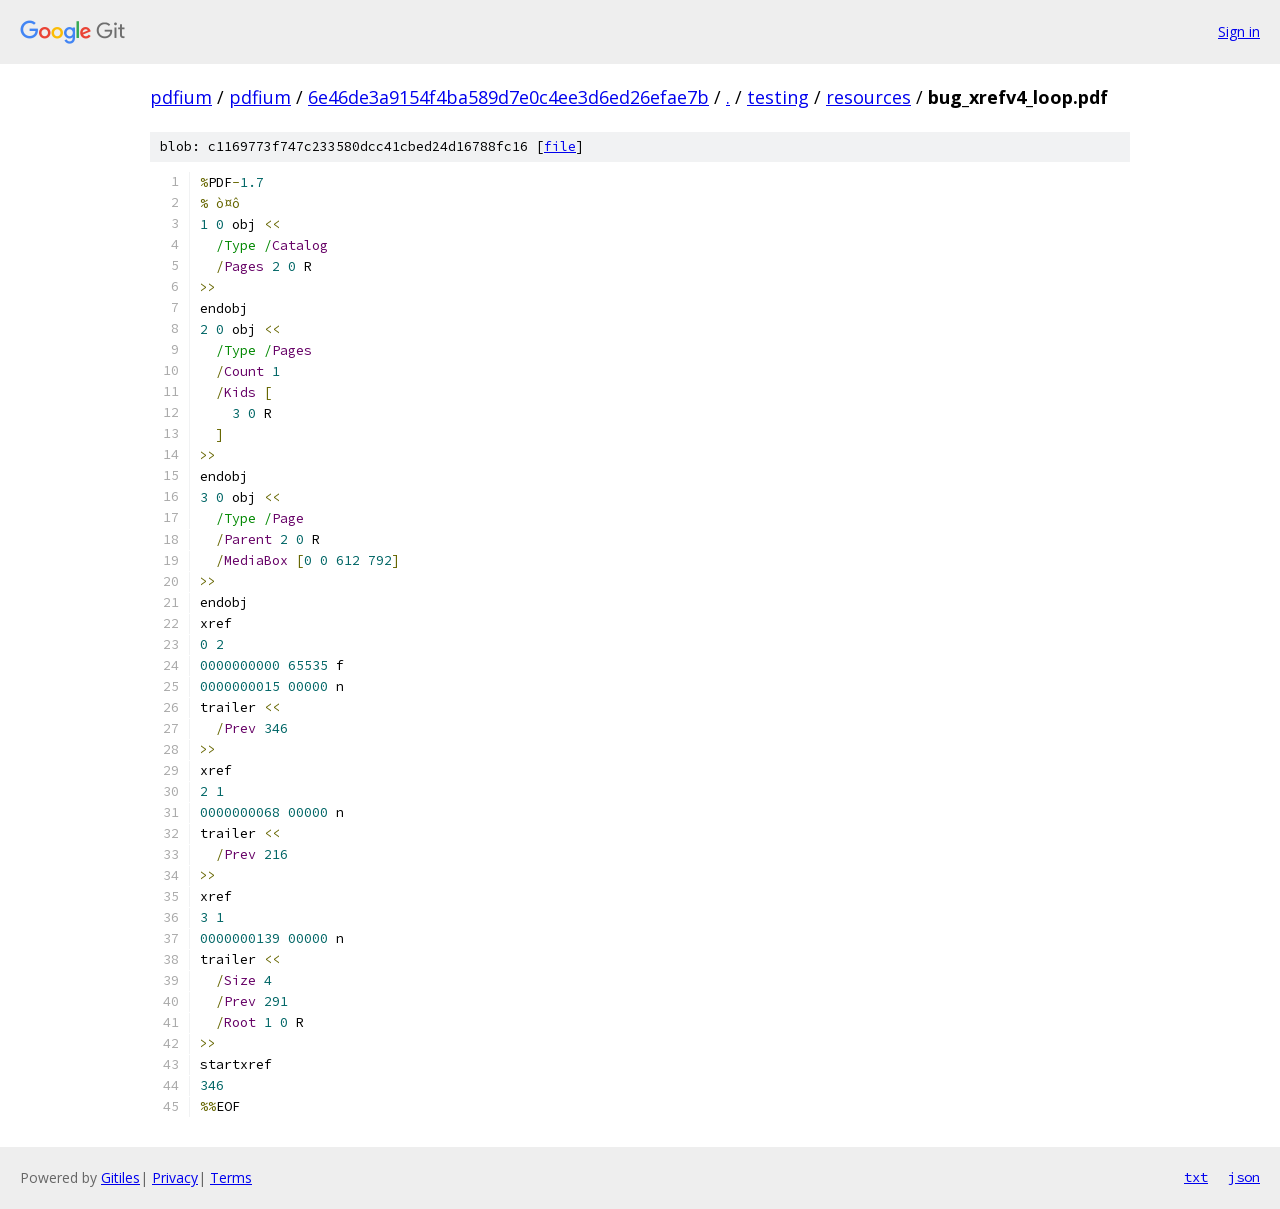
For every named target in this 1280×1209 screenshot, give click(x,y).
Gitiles (120, 1177)
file (560, 146)
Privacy (175, 1177)
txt (1196, 1177)
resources (868, 97)
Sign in (1239, 31)
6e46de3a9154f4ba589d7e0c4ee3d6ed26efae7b (508, 97)
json (1244, 1177)
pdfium (181, 97)
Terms (231, 1177)
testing (778, 97)
